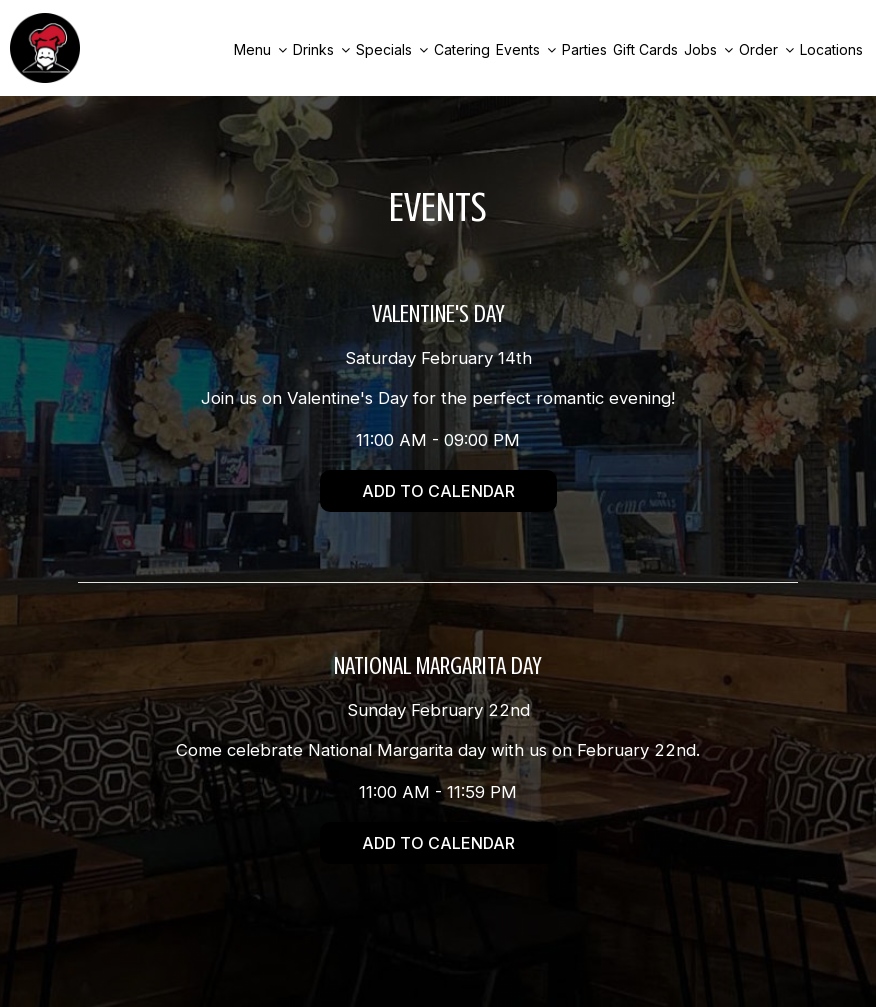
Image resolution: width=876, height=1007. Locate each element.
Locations (831, 49)
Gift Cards (645, 49)
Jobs (708, 49)
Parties (584, 49)
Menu (260, 49)
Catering (462, 49)
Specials (392, 49)
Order (766, 49)
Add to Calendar (438, 491)
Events (526, 49)
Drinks (321, 49)
